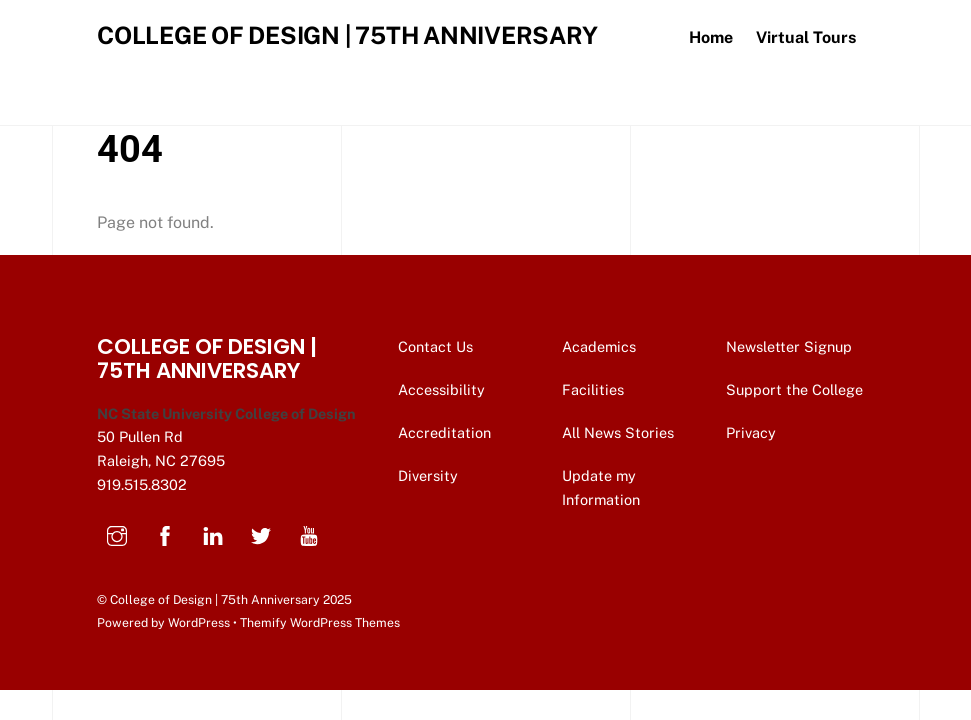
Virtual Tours (806, 37)
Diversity (428, 475)
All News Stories (618, 432)
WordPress (199, 622)
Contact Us (437, 346)
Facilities (593, 389)
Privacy (753, 432)
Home (711, 37)
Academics (599, 346)
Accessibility (441, 389)
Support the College (796, 389)
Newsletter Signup (791, 346)
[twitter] (261, 533)
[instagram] (117, 533)
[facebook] (165, 533)
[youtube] (309, 533)
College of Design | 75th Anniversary (215, 599)
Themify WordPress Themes (320, 622)
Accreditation (444, 432)
